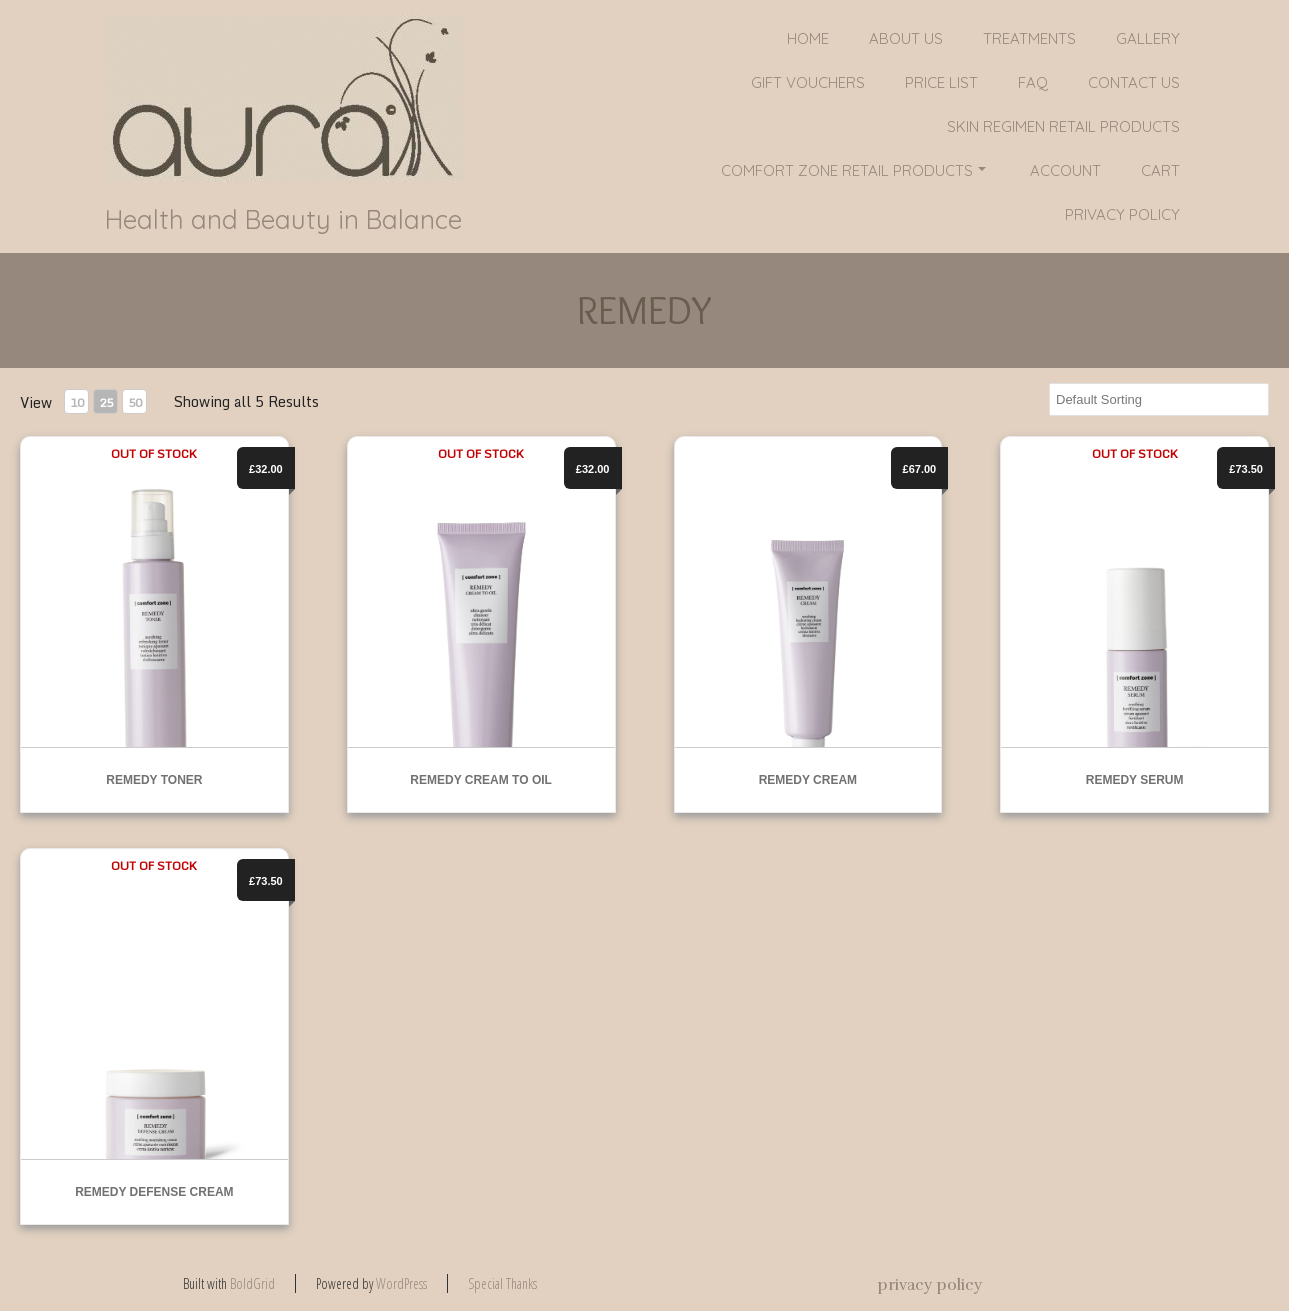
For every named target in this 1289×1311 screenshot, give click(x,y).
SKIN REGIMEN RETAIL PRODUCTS (1063, 126)
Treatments (1029, 38)
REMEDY (644, 310)
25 (106, 402)
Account (1065, 170)
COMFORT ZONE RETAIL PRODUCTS (853, 170)
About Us (906, 38)
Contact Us (1134, 82)
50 (135, 402)
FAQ (1033, 82)
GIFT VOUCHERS (808, 82)
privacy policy (1122, 214)
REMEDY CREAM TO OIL (481, 780)
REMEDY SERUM (1135, 780)
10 (77, 402)
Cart (1160, 170)
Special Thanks (502, 1283)
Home (808, 38)
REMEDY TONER (154, 780)
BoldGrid (252, 1283)
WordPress (401, 1283)
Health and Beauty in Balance (283, 220)
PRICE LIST (941, 82)
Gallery (1148, 38)
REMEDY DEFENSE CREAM (154, 1192)
